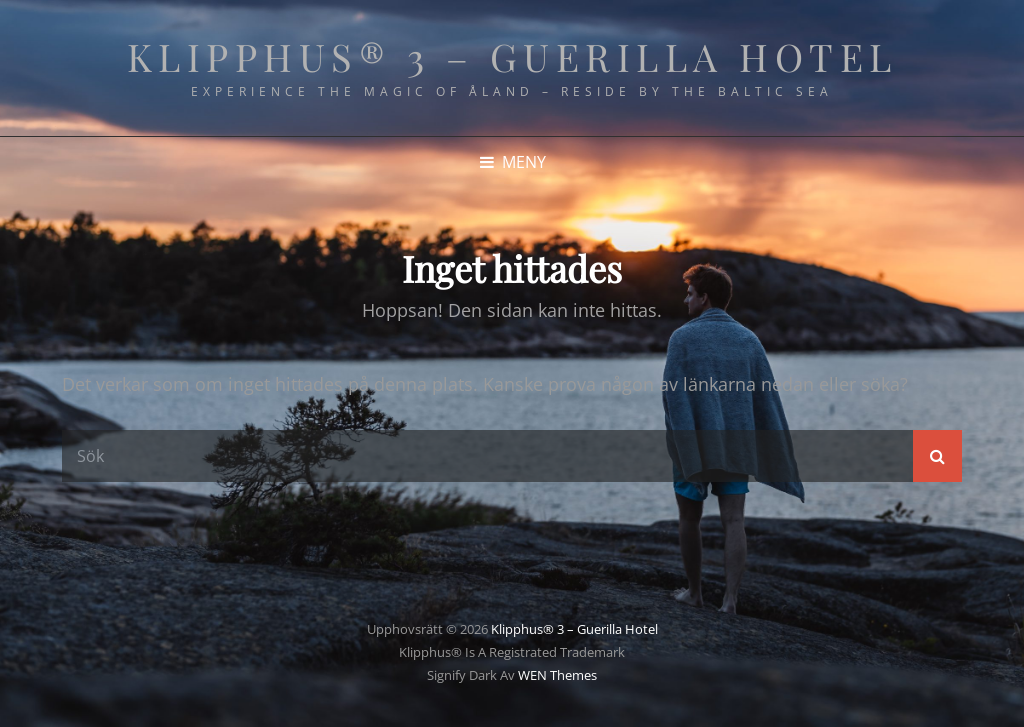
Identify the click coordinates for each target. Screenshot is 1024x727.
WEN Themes (557, 675)
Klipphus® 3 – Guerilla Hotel (512, 56)
